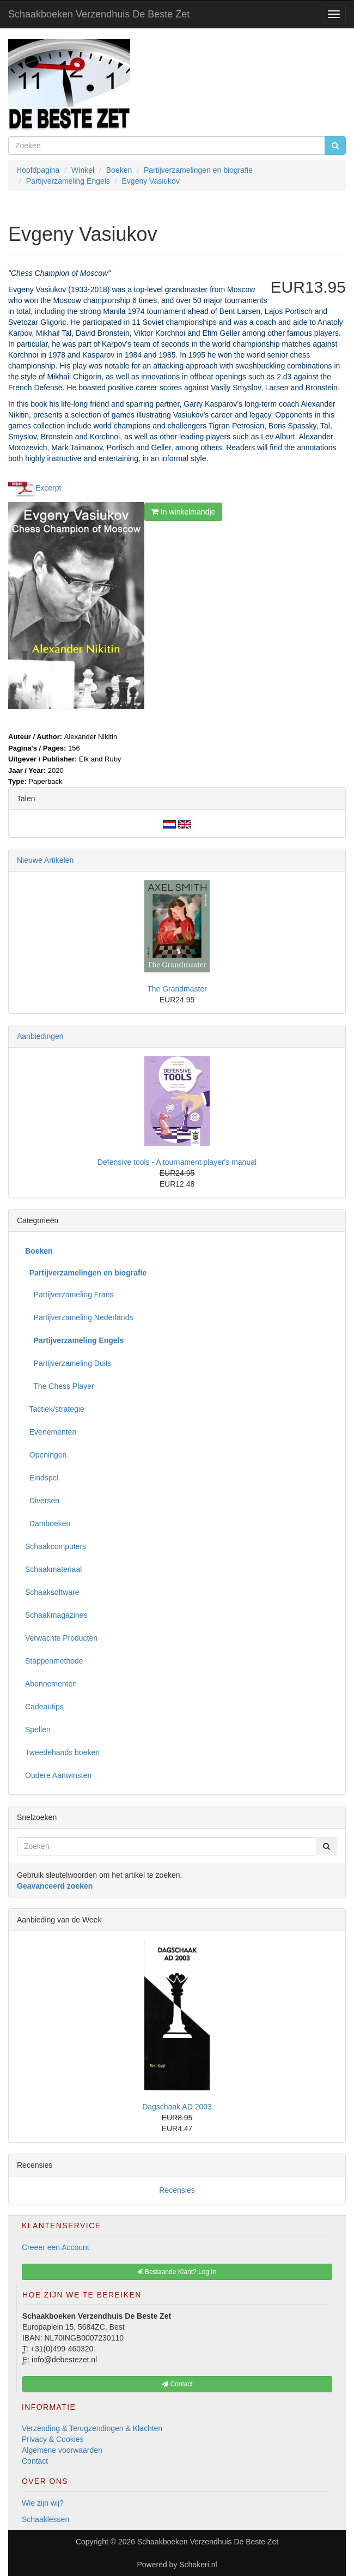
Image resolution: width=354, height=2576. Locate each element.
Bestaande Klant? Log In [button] (177, 2272)
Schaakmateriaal (53, 1569)
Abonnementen (51, 1683)
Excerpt (48, 487)
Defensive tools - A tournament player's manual (177, 1162)
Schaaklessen (45, 2519)
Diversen (42, 1500)
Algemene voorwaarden (62, 2450)
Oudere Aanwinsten (58, 1775)
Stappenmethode (54, 1660)
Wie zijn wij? (43, 2503)
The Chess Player (59, 1386)
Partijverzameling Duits (68, 1363)
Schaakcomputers (55, 1546)
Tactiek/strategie (54, 1409)
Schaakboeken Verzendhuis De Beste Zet (99, 14)
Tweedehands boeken (62, 1752)
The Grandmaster (177, 988)
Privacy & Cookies (53, 2439)
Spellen (38, 1729)
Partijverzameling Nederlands (79, 1317)
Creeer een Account (55, 2247)
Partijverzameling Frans (69, 1294)
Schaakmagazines (56, 1615)
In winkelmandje (183, 511)
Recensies (176, 2190)
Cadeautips (44, 1706)
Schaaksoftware (52, 1592)
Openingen (45, 1454)
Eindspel (41, 1477)
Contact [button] (177, 2384)
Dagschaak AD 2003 (177, 2106)
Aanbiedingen (40, 1036)
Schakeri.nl (198, 2564)
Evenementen (50, 1432)
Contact (35, 2461)
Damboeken (47, 1523)
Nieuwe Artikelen (45, 860)
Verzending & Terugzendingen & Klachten (92, 2428)
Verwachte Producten (61, 1638)
